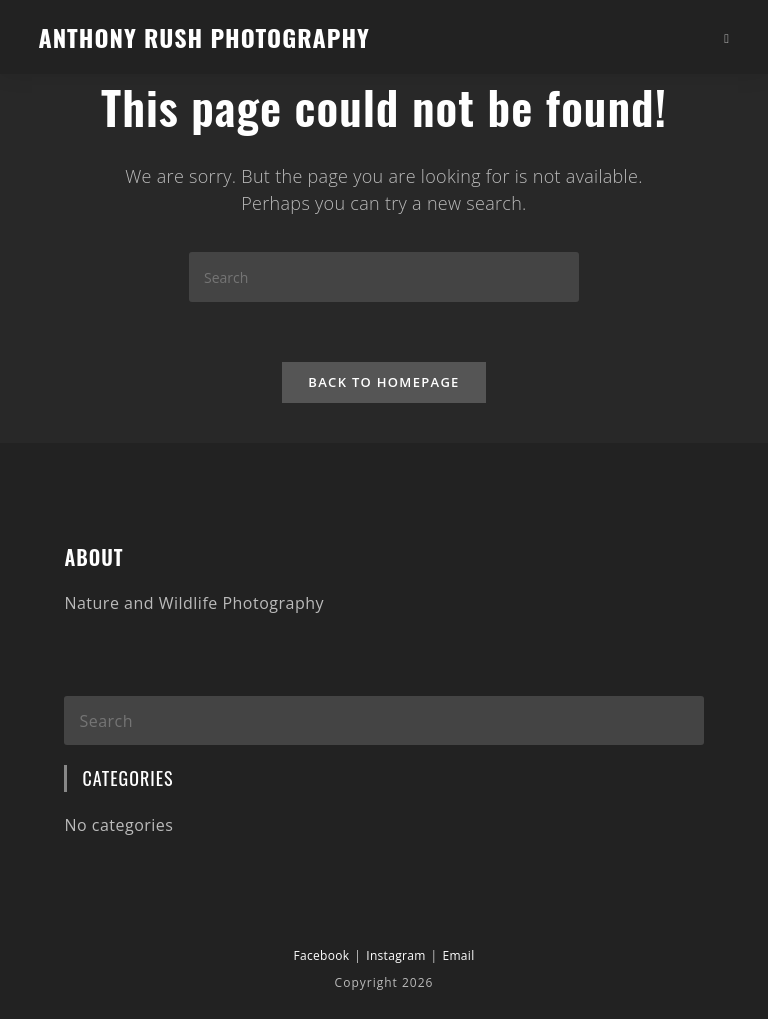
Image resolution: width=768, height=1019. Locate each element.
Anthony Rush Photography (204, 37)
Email (458, 955)
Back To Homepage (383, 382)
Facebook (322, 955)
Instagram (395, 955)
